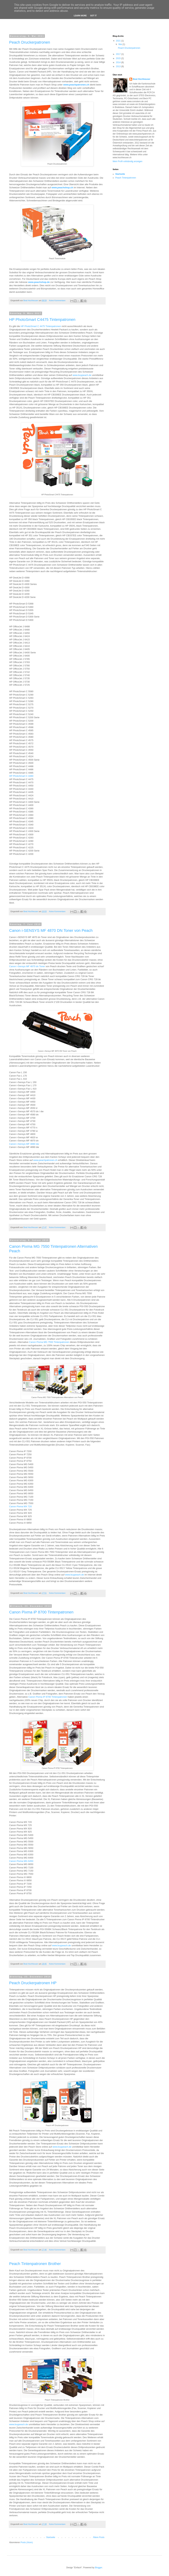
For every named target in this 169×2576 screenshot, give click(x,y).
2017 (118, 54)
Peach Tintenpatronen (125, 178)
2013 (118, 66)
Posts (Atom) (27, 2542)
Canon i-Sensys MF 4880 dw (24, 1144)
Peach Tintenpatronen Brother (35, 2263)
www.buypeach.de (82, 375)
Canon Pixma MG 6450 (21, 1861)
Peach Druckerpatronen (29, 42)
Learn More (80, 15)
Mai (120, 44)
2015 (118, 58)
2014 (118, 62)
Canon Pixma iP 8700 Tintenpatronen (41, 1612)
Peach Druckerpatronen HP (33, 1983)
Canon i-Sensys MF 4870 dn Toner (27, 966)
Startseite (50, 2537)
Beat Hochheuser (141, 79)
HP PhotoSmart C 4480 (21, 776)
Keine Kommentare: (57, 300)
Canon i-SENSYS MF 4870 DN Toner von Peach (51, 930)
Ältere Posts (98, 2537)
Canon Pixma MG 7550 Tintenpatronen (49, 1342)
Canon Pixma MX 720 (20, 1506)
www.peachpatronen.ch (76, 84)
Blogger (98, 2567)
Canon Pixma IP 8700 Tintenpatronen (47, 1697)
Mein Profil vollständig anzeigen (127, 161)
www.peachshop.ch (62, 187)
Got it (93, 15)
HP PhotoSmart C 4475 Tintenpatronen (41, 326)
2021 (118, 41)
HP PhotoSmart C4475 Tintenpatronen (42, 319)
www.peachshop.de (39, 282)
